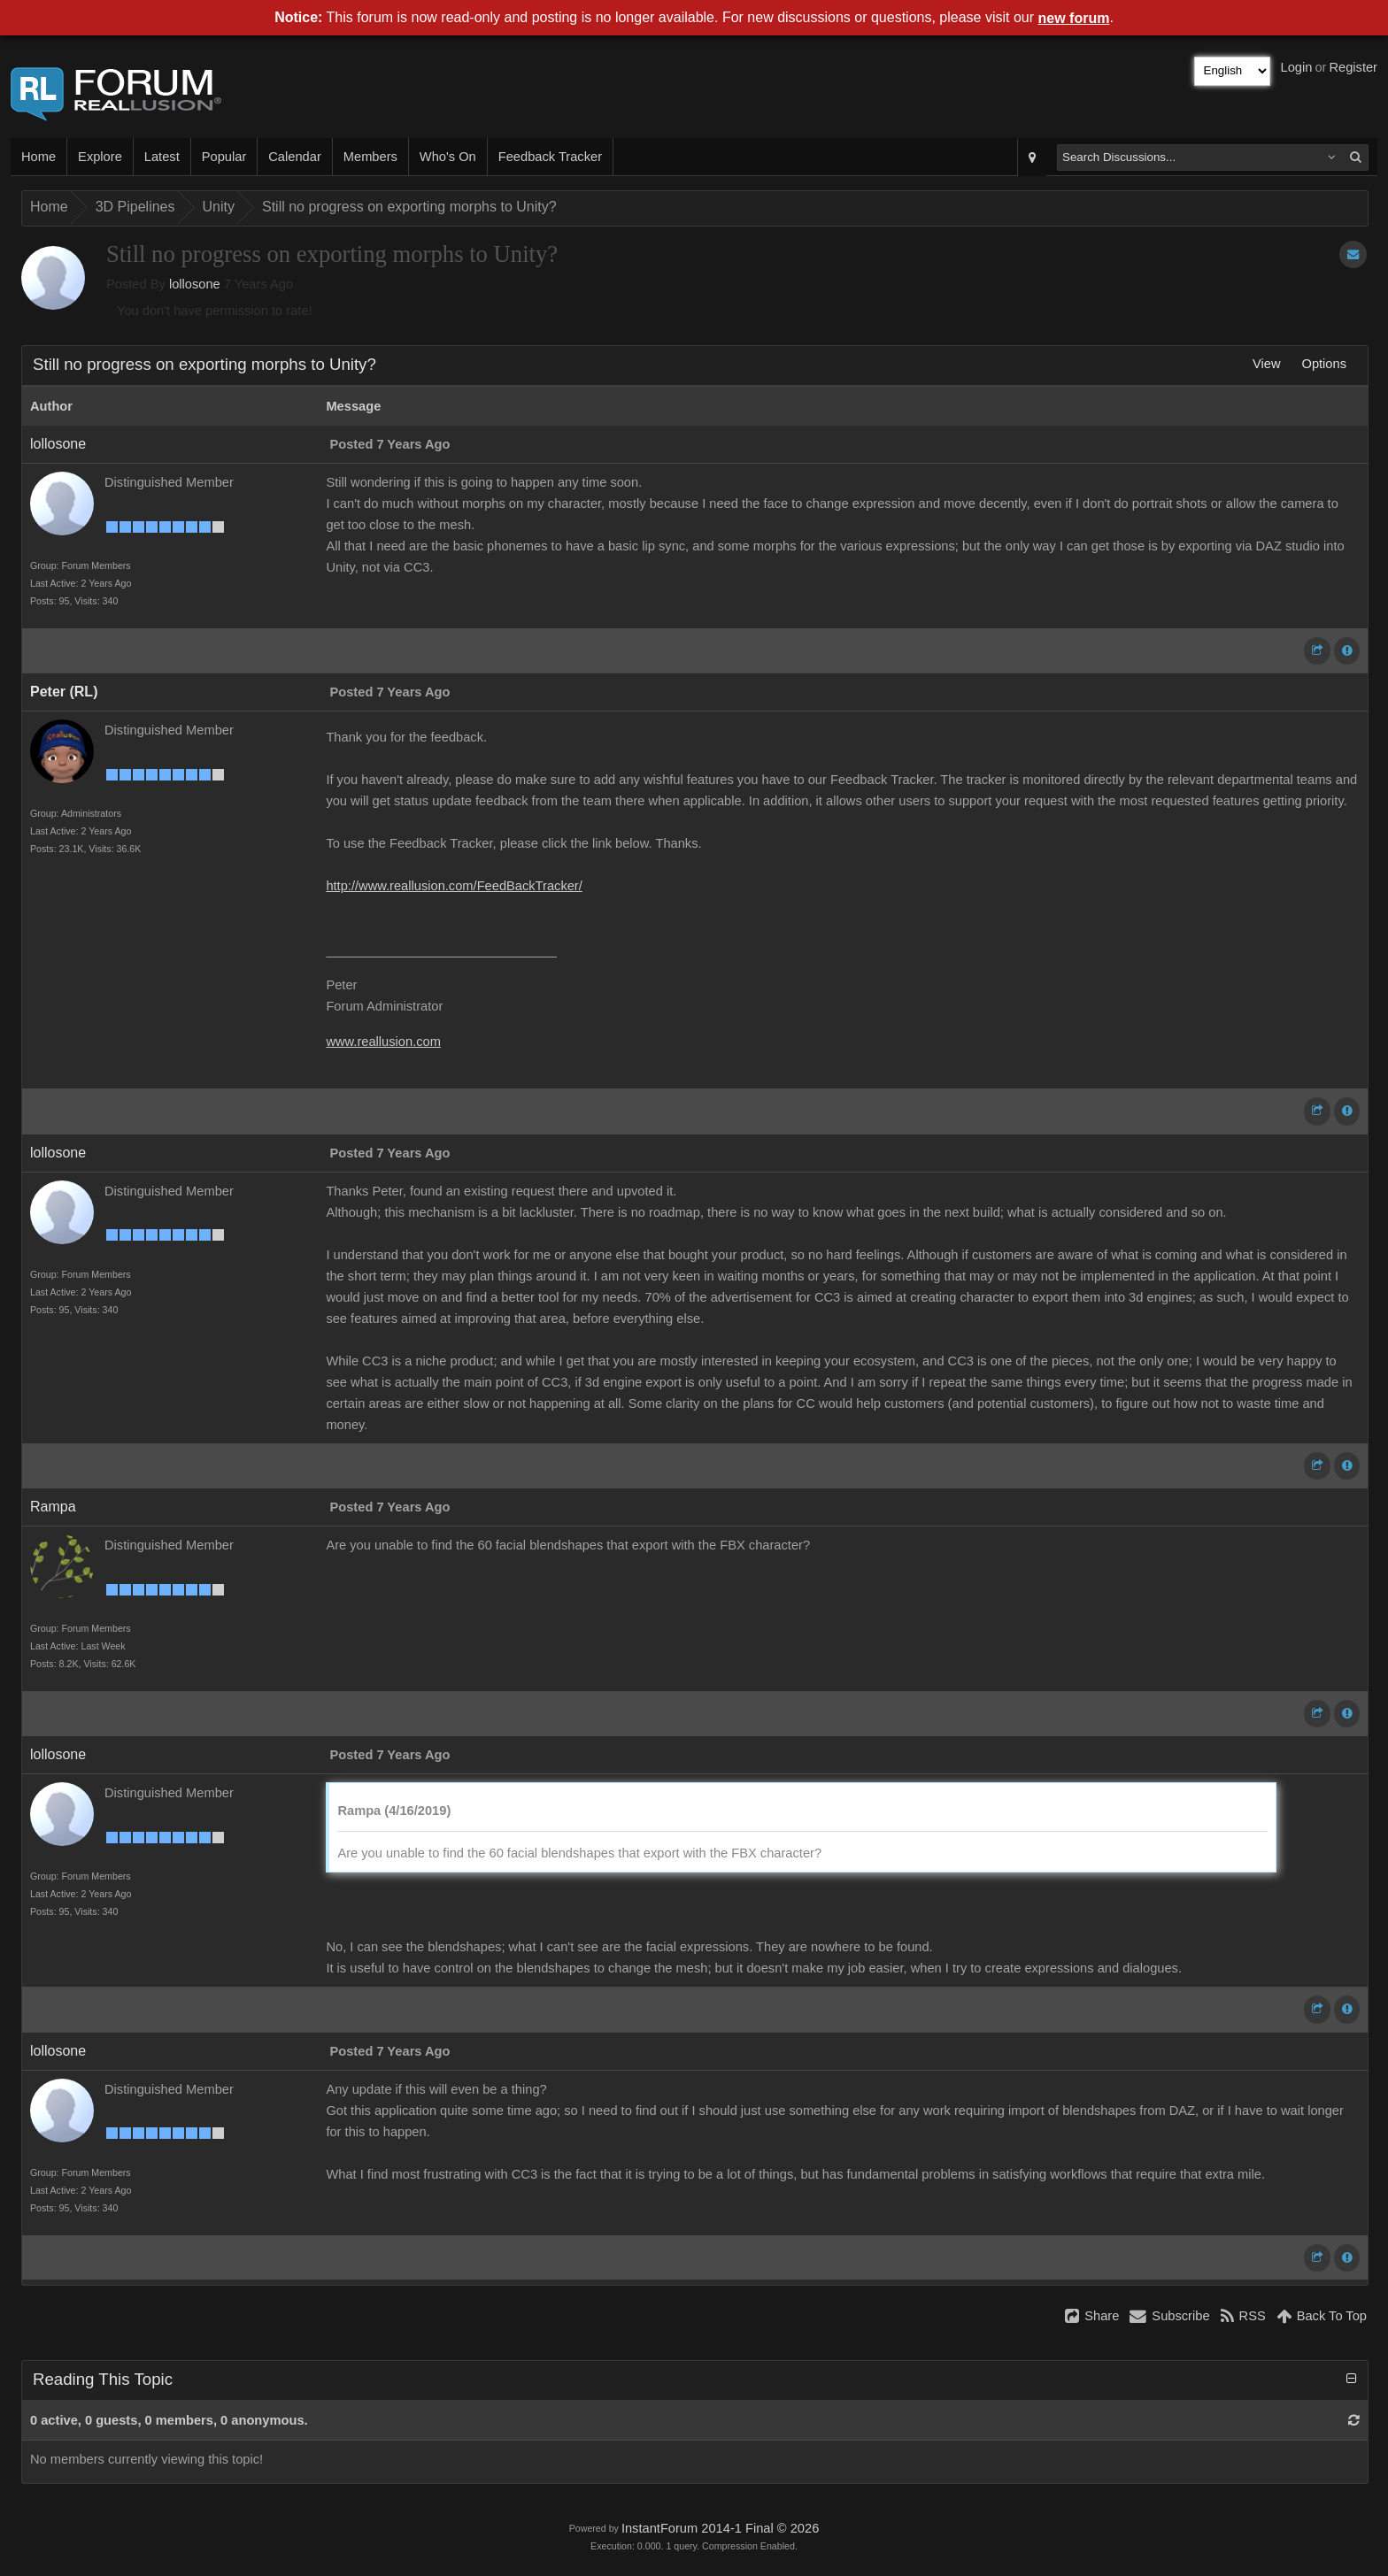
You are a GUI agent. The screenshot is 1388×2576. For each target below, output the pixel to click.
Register (1353, 67)
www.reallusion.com (383, 1041)
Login (1297, 67)
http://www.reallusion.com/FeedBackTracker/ (454, 886)
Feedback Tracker (550, 156)
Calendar (294, 156)
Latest (162, 156)
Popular (224, 156)
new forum (1074, 18)
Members (370, 156)
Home (38, 156)
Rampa (53, 1506)
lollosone (194, 284)
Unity (219, 206)
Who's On (448, 156)
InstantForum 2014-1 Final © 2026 (720, 2528)
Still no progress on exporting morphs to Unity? (409, 206)
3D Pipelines (135, 206)
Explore (100, 156)
